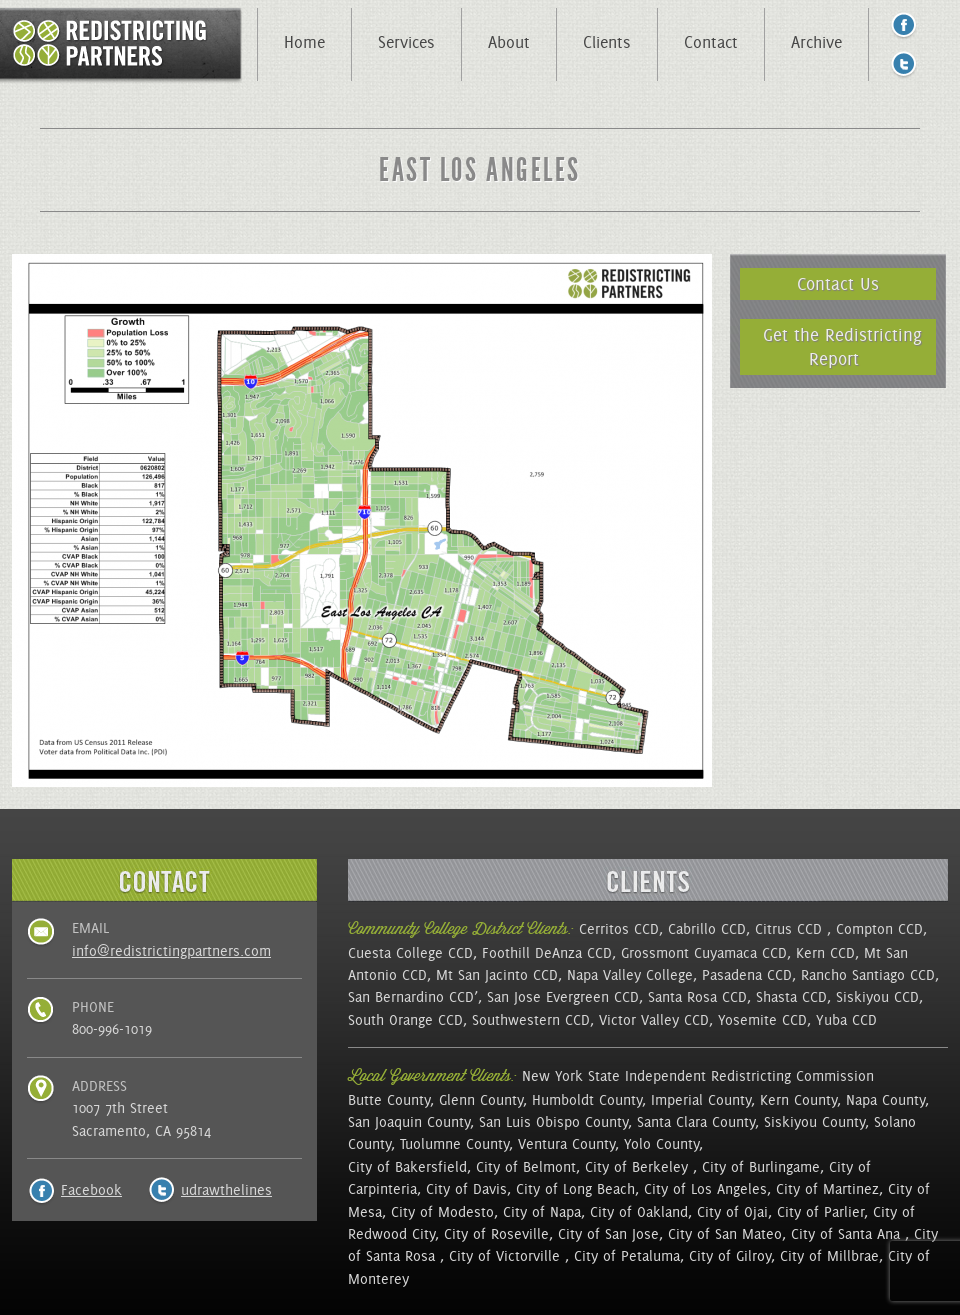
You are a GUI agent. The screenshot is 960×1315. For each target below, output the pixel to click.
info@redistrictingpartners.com (171, 951)
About (509, 42)
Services (406, 42)
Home (304, 42)
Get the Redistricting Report (842, 346)
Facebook (91, 1190)
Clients (607, 42)
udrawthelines (226, 1190)
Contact (711, 42)
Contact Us (838, 283)
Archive (816, 42)
